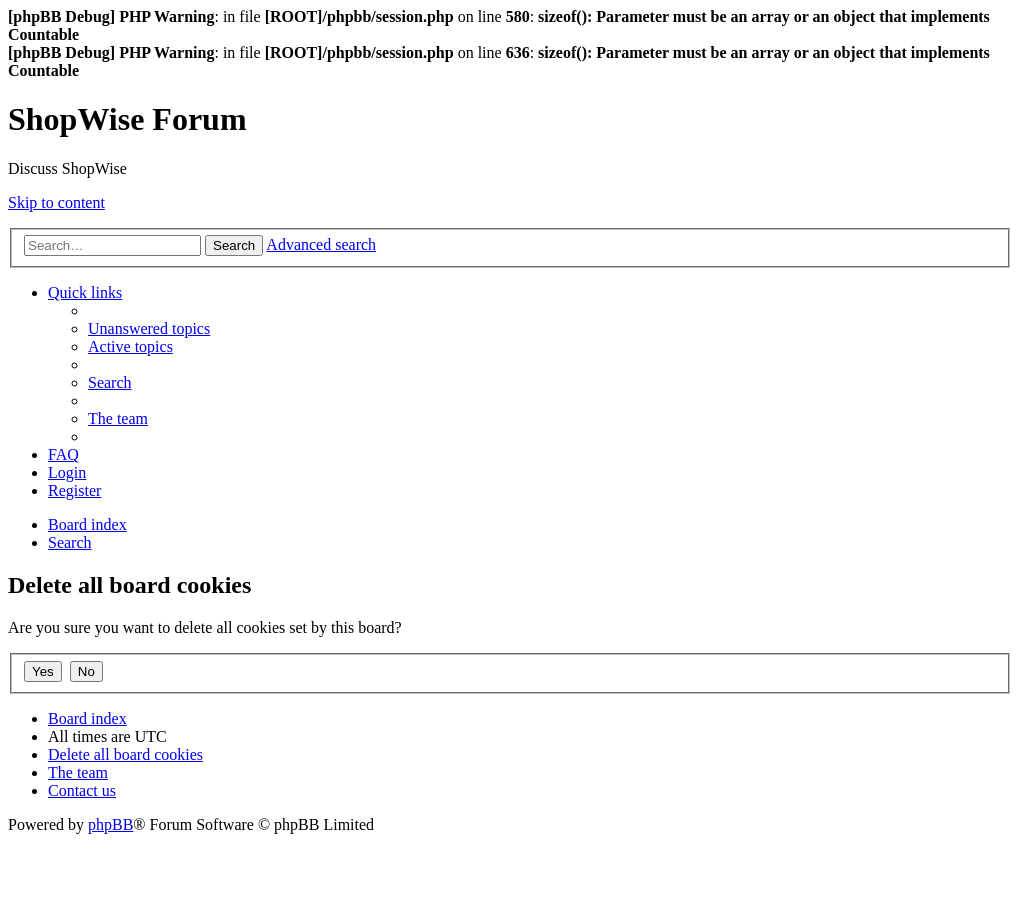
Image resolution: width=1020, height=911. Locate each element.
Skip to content (56, 202)
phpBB (110, 824)
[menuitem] (149, 328)
